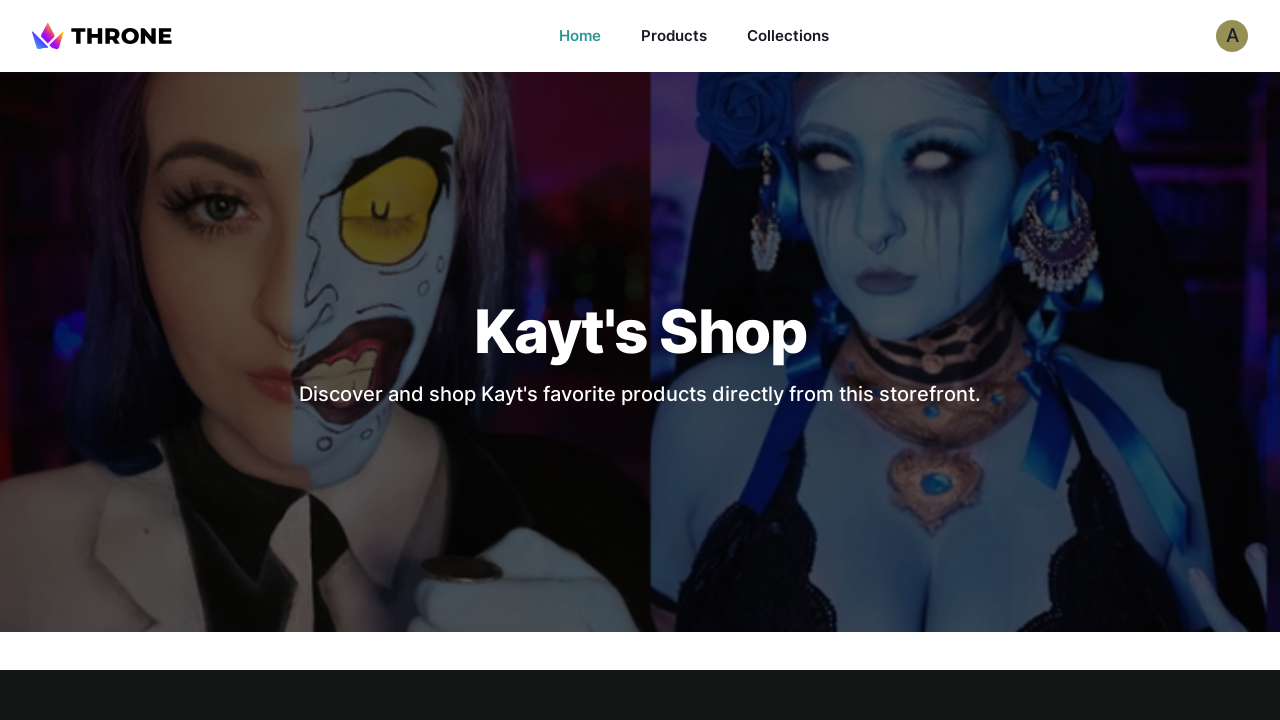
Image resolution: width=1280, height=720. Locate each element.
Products (674, 35)
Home (580, 35)
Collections (788, 35)
